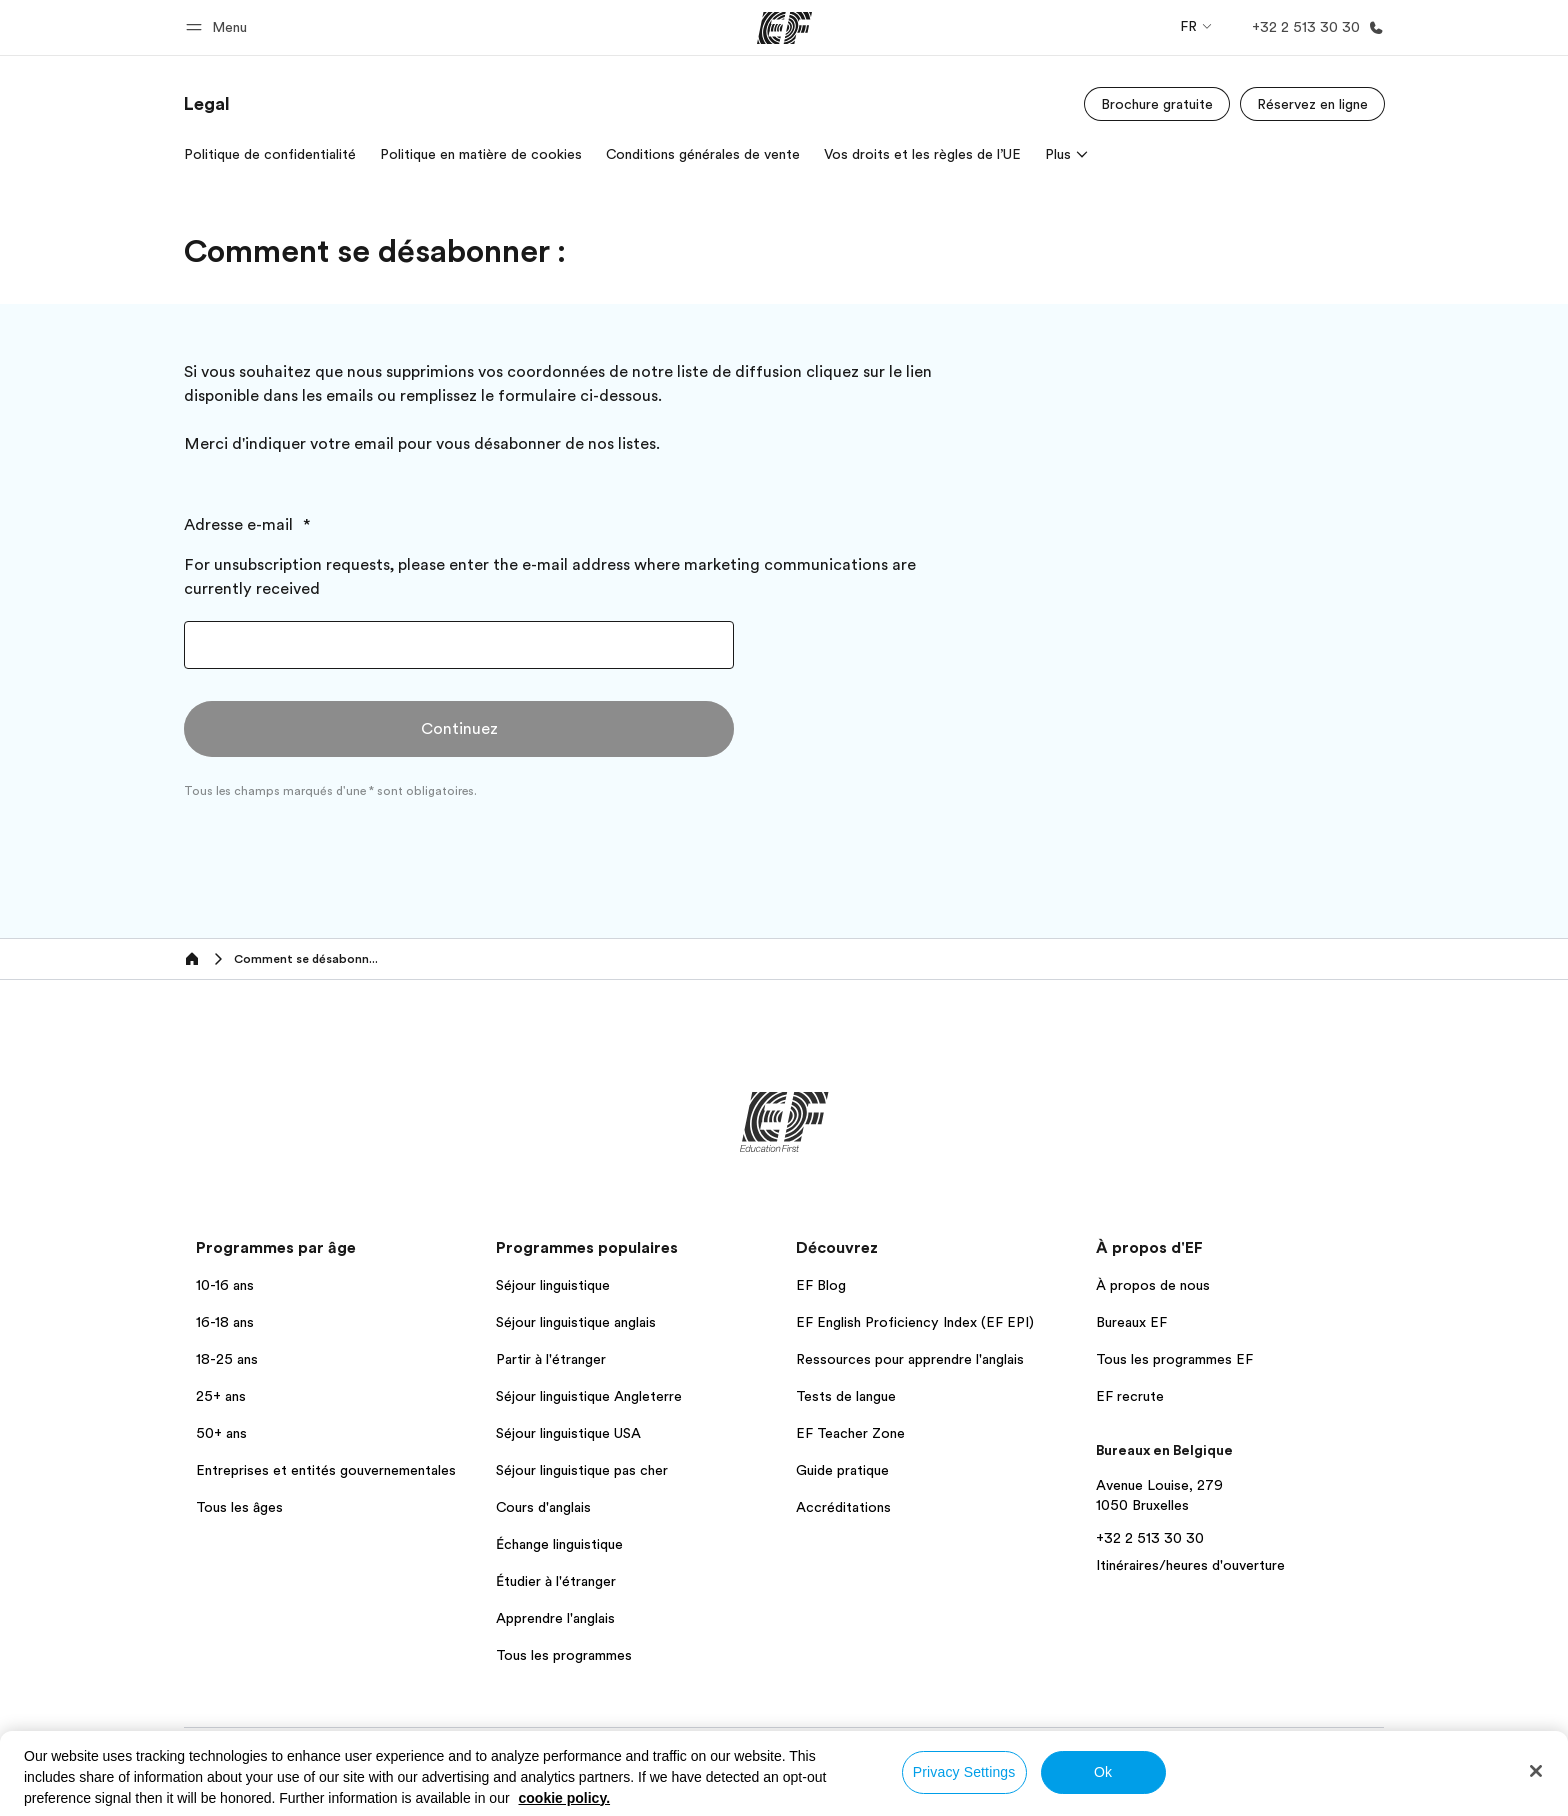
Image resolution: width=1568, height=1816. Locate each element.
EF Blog (821, 1285)
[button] (219, 27)
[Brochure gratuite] (1157, 104)
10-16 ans (225, 1285)
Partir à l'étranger (551, 1359)
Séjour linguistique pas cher (582, 1470)
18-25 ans (227, 1359)
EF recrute (1130, 1396)
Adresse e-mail (240, 525)
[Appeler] (1314, 27)
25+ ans (221, 1396)
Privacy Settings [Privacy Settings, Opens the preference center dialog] (964, 1772)
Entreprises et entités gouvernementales (326, 1470)
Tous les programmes (564, 1655)
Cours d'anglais (543, 1507)
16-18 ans (225, 1322)
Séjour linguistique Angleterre (589, 1396)
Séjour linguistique (553, 1285)
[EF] (784, 28)
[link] (207, 104)
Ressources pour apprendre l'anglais (910, 1359)
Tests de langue (846, 1396)
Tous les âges (239, 1507)
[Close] (1536, 1771)
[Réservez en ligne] (1312, 104)
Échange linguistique (559, 1544)
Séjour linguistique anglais (576, 1322)
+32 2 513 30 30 (1150, 1538)
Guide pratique (842, 1470)
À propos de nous (1153, 1285)
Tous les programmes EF (1174, 1359)
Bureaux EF (1131, 1322)
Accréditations (843, 1507)
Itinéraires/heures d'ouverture (1190, 1565)
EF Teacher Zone (850, 1433)
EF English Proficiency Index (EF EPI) (915, 1322)
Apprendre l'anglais (555, 1618)
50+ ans (221, 1433)
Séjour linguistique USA (568, 1433)
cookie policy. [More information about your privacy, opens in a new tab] (565, 1798)
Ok (1103, 1772)
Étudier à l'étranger (556, 1581)
